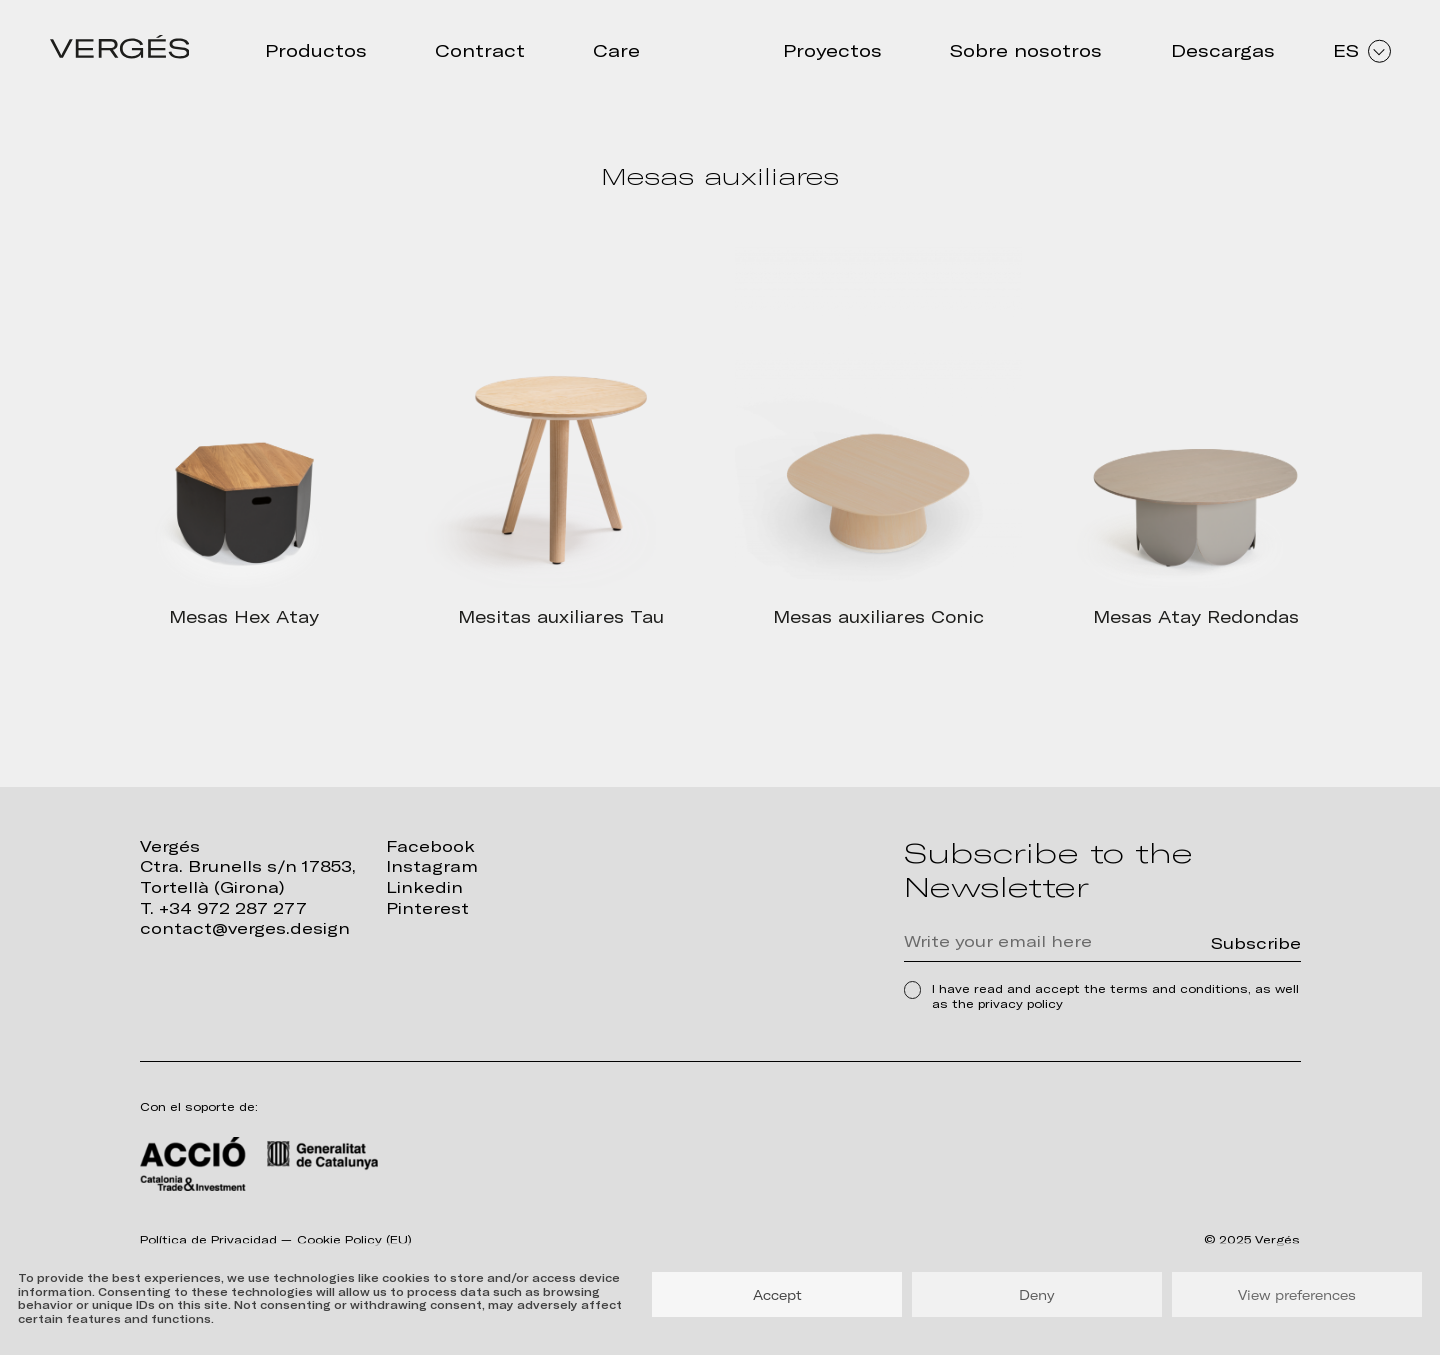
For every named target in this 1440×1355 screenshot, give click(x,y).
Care (616, 50)
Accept (777, 1295)
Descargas (1223, 50)
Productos (316, 50)
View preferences (1297, 1295)
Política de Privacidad (208, 1240)
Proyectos (832, 50)
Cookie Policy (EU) (354, 1240)
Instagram (432, 866)
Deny (1037, 1295)
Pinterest (427, 908)
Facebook (430, 846)
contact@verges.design (245, 928)
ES (1362, 51)
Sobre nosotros (1026, 50)
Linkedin (424, 887)
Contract (480, 50)
